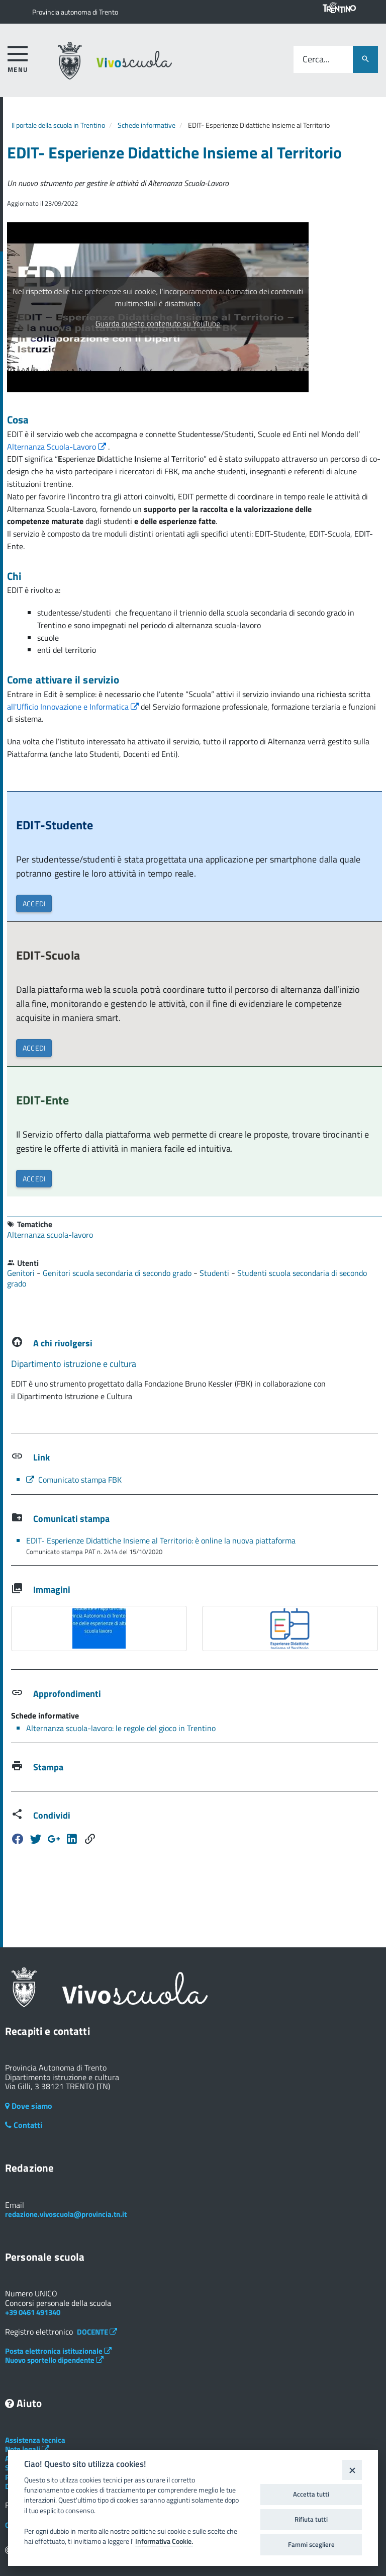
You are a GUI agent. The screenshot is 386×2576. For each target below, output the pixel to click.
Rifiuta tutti (311, 2519)
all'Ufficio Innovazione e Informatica (74, 707)
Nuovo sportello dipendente (54, 2360)
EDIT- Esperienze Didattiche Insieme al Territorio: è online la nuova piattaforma (161, 1540)
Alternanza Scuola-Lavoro (57, 447)
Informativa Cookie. (164, 2541)
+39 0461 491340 (32, 2312)
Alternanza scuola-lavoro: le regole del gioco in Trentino (121, 1728)
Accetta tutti (311, 2494)
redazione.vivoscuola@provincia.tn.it (66, 2214)
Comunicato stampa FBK (74, 1480)
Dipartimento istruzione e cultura (73, 1363)
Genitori (22, 1273)
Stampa (48, 1767)
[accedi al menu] (18, 57)
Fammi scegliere (311, 2544)
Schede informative (146, 125)
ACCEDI (34, 903)
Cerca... (316, 59)
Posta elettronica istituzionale (58, 2351)
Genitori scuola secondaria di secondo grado (118, 1273)
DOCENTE (97, 2332)
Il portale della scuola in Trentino (58, 125)
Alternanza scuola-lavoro (50, 1235)
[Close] (352, 2469)
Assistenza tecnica (35, 2440)
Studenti (215, 1273)
